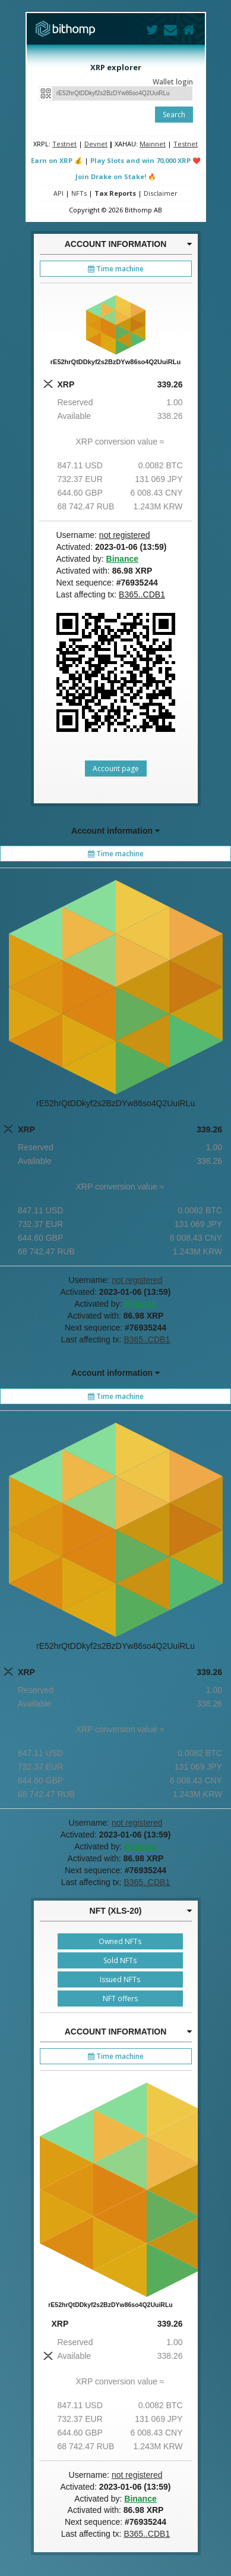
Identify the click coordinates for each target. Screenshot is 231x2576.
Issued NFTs (120, 1979)
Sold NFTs (120, 1960)
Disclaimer (161, 193)
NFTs (79, 193)
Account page (116, 768)
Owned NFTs (120, 1941)
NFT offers (120, 1998)
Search (174, 114)
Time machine (116, 269)
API (58, 193)
